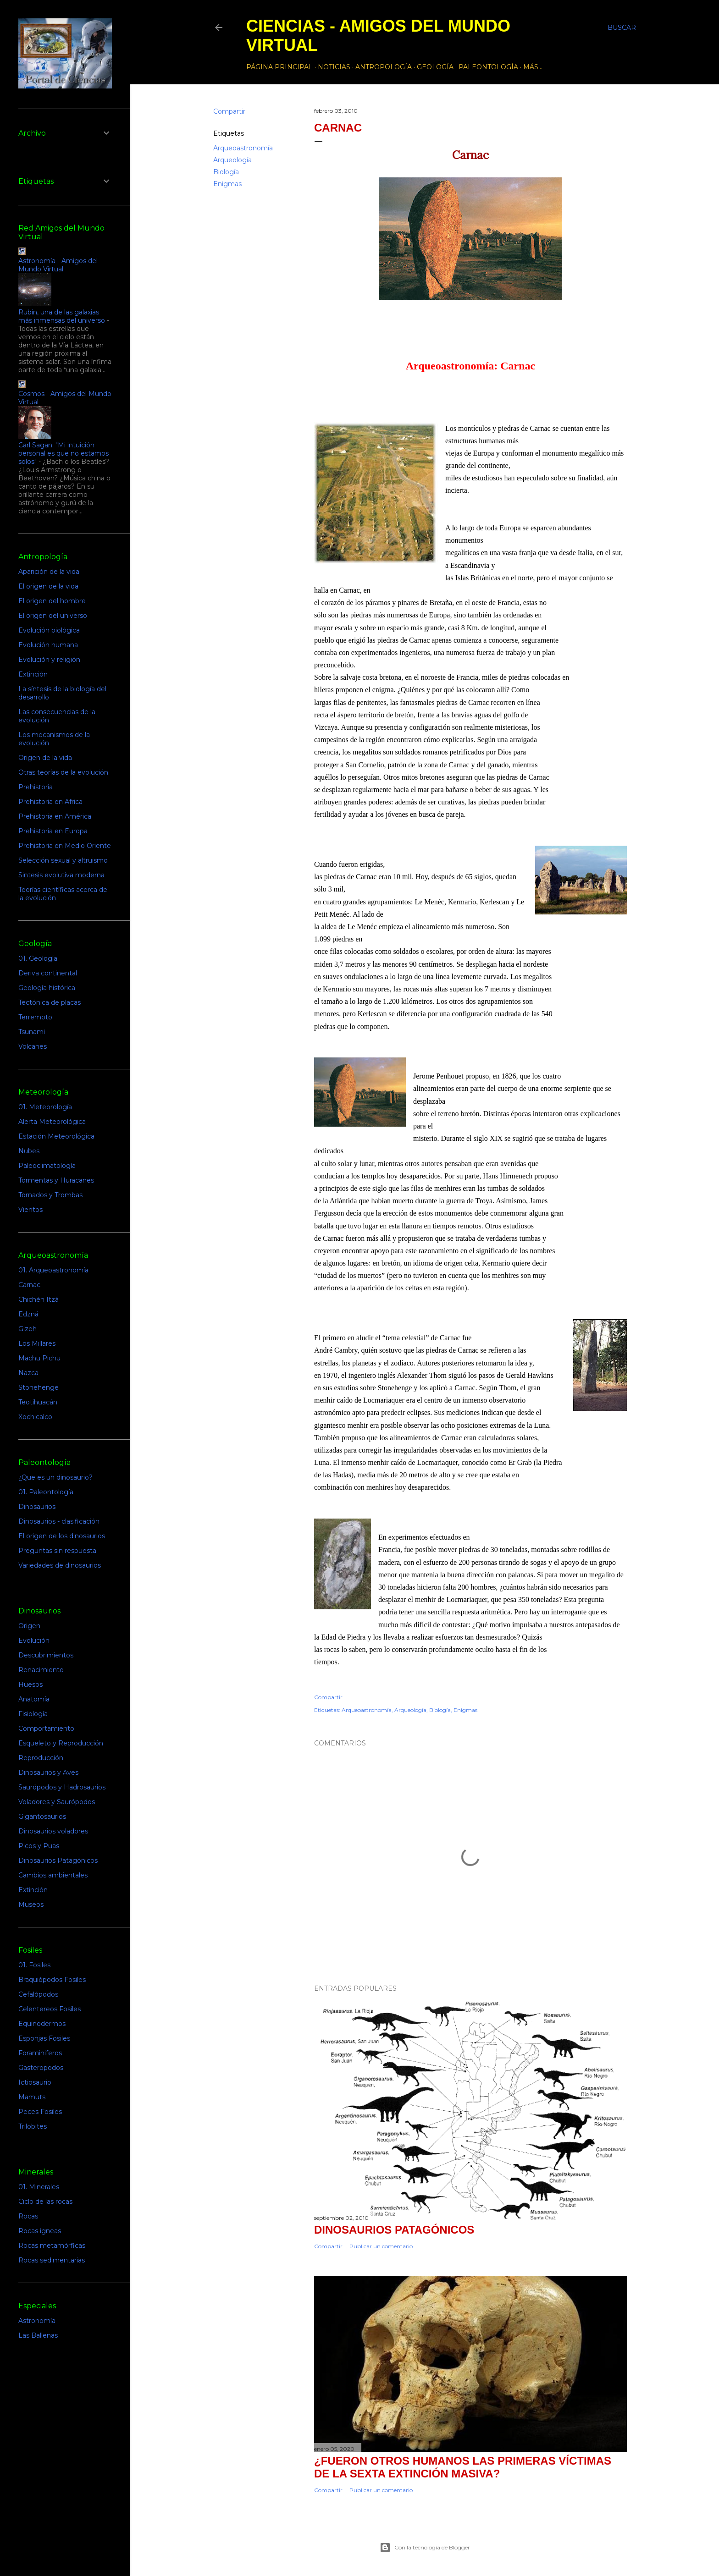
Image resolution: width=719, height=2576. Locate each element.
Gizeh (27, 1329)
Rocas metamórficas (51, 2245)
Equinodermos (42, 2024)
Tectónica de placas (49, 1002)
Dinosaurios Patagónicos (394, 2230)
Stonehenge (38, 1387)
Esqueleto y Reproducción (60, 1743)
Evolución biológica (49, 630)
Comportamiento (46, 1728)
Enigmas (227, 184)
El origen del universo (52, 615)
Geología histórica (46, 988)
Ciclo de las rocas (45, 2201)
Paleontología (488, 67)
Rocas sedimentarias (51, 2260)
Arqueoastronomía (243, 148)
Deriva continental (47, 973)
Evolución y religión (49, 659)
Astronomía (36, 2321)
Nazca (28, 1373)
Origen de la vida (45, 758)
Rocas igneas (39, 2231)
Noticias (334, 67)
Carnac (29, 1285)
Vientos (30, 1209)
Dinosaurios (36, 1507)
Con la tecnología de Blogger (425, 2547)
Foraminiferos (40, 2053)
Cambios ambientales (53, 1875)
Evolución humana (48, 645)
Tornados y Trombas (50, 1195)
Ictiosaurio (34, 2082)
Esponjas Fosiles (44, 2038)
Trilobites (32, 2126)
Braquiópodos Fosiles (52, 1980)
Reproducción (40, 1758)
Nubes (28, 1151)
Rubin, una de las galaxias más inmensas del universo (61, 316)
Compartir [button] (229, 111)
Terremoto (35, 1017)
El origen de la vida (48, 586)
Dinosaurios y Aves (48, 1772)
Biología (226, 172)
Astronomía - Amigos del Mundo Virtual (58, 265)
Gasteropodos (40, 2068)
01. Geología (37, 958)
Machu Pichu (39, 1358)
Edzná (28, 1314)
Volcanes (32, 1046)
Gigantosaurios (42, 1816)
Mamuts (31, 2097)
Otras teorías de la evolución (63, 772)
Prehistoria (35, 787)
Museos (31, 1904)
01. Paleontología (45, 1492)
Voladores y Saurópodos (56, 1802)
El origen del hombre (52, 601)
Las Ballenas (38, 2335)
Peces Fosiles (40, 2112)
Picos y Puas (38, 1846)
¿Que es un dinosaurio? (55, 1477)
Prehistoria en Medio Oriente (64, 846)
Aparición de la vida (48, 571)
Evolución (34, 1640)
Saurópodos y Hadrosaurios (61, 1787)
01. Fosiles (34, 1965)
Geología (435, 67)
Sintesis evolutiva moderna (61, 875)
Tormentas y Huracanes (56, 1180)
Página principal (279, 67)
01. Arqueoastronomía (53, 1270)
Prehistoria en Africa (50, 802)
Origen (29, 1626)
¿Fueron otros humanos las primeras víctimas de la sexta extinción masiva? (462, 2467)
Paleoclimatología (47, 1165)
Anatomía (34, 1699)
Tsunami (31, 1032)
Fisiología (33, 1714)
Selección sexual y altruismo (63, 860)
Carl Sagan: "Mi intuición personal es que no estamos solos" (63, 453)
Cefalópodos (38, 1994)
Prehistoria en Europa (53, 831)
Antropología (383, 67)
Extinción (33, 674)
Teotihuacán (37, 1402)
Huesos (30, 1684)
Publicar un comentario (381, 2246)
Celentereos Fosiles (49, 2009)
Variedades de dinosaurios (59, 1565)
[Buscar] (622, 28)
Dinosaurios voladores (53, 1831)
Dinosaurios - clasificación (59, 1521)
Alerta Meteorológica (52, 1121)
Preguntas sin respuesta (57, 1551)
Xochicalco (35, 1417)
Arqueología (232, 160)
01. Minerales (38, 2187)
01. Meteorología (45, 1107)
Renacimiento (41, 1670)
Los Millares (36, 1343)
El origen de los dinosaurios (61, 1536)
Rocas (28, 2216)
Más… (532, 67)
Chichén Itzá (38, 1299)
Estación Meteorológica (56, 1136)
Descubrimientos (45, 1655)
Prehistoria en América (54, 816)
